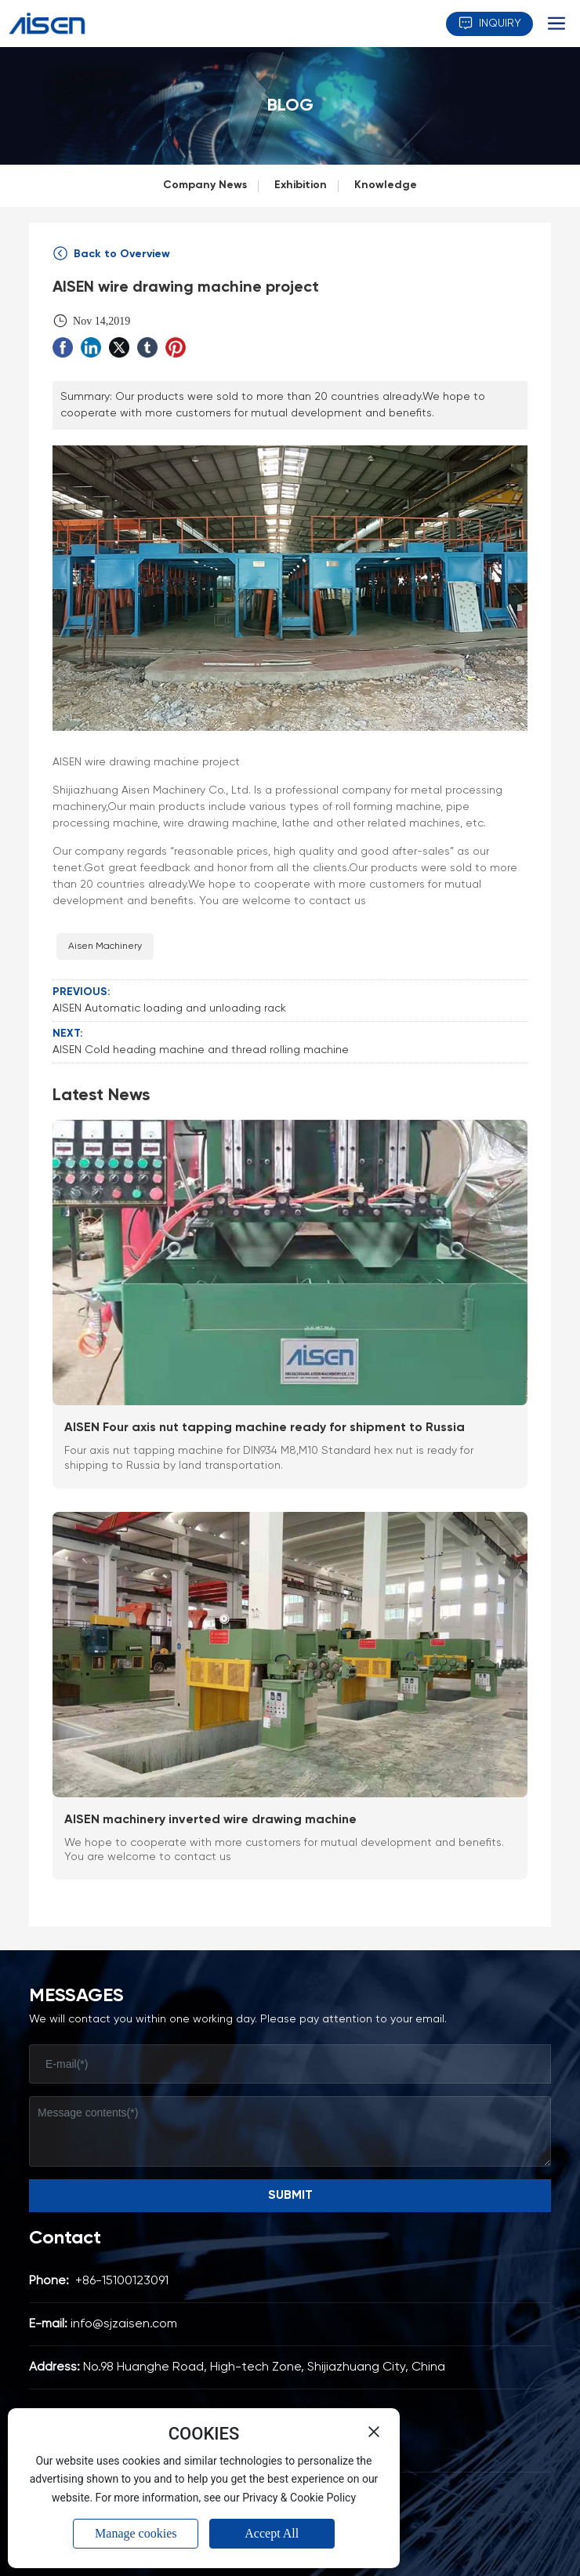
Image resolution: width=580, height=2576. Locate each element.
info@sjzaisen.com (124, 2324)
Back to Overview (111, 254)
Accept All (272, 2533)
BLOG (290, 105)
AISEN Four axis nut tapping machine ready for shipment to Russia (264, 1428)
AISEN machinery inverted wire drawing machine (210, 1820)
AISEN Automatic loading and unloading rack (169, 1008)
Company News (205, 185)
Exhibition (300, 185)
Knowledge (385, 185)
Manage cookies (135, 2533)
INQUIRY (489, 23)
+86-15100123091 (122, 2281)
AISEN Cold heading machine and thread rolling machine (201, 1050)
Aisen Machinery (105, 946)
